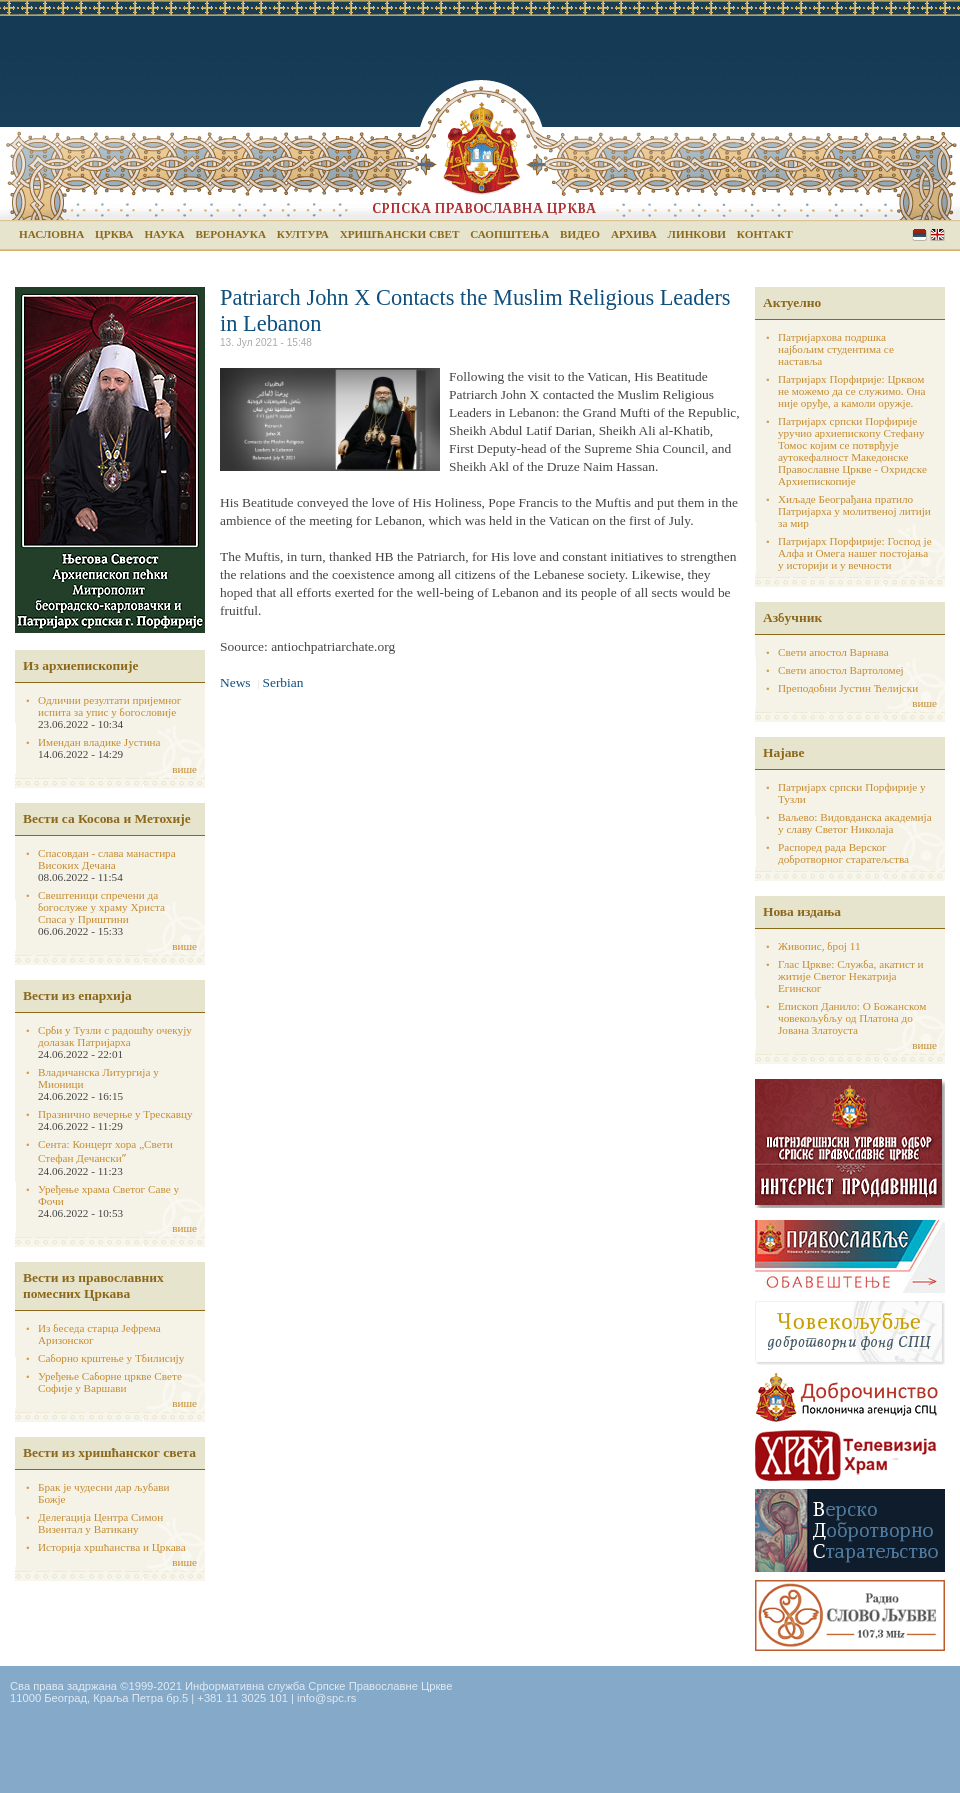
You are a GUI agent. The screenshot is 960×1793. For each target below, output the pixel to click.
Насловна (51, 234)
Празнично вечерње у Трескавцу (115, 1114)
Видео (580, 234)
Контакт (765, 234)
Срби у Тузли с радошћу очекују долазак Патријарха (115, 1036)
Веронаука (230, 234)
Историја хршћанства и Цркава (112, 1547)
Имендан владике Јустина (99, 742)
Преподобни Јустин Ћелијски (848, 688)
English (937, 234)
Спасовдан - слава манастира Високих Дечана (107, 859)
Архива (634, 234)
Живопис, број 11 (819, 946)
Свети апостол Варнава (833, 652)
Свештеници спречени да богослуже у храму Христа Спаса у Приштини (101, 907)
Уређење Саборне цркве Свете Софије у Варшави (110, 1382)
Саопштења (509, 234)
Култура (303, 234)
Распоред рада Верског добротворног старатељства (843, 853)
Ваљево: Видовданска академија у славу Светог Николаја (855, 823)
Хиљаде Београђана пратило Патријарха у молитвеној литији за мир (854, 511)
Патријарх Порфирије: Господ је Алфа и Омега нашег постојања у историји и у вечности (855, 553)
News (235, 682)
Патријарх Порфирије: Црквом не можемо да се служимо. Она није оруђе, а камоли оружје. (852, 391)
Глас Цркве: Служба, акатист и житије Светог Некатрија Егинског (851, 976)
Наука (164, 234)
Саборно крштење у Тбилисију (111, 1358)
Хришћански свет (400, 234)
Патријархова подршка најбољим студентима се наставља (836, 349)
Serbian (919, 234)
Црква (114, 234)
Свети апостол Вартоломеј (841, 670)
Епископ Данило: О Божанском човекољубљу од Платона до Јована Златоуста (852, 1018)
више (184, 769)
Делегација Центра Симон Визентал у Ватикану (100, 1523)
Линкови (697, 234)
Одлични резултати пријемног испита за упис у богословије (109, 706)
